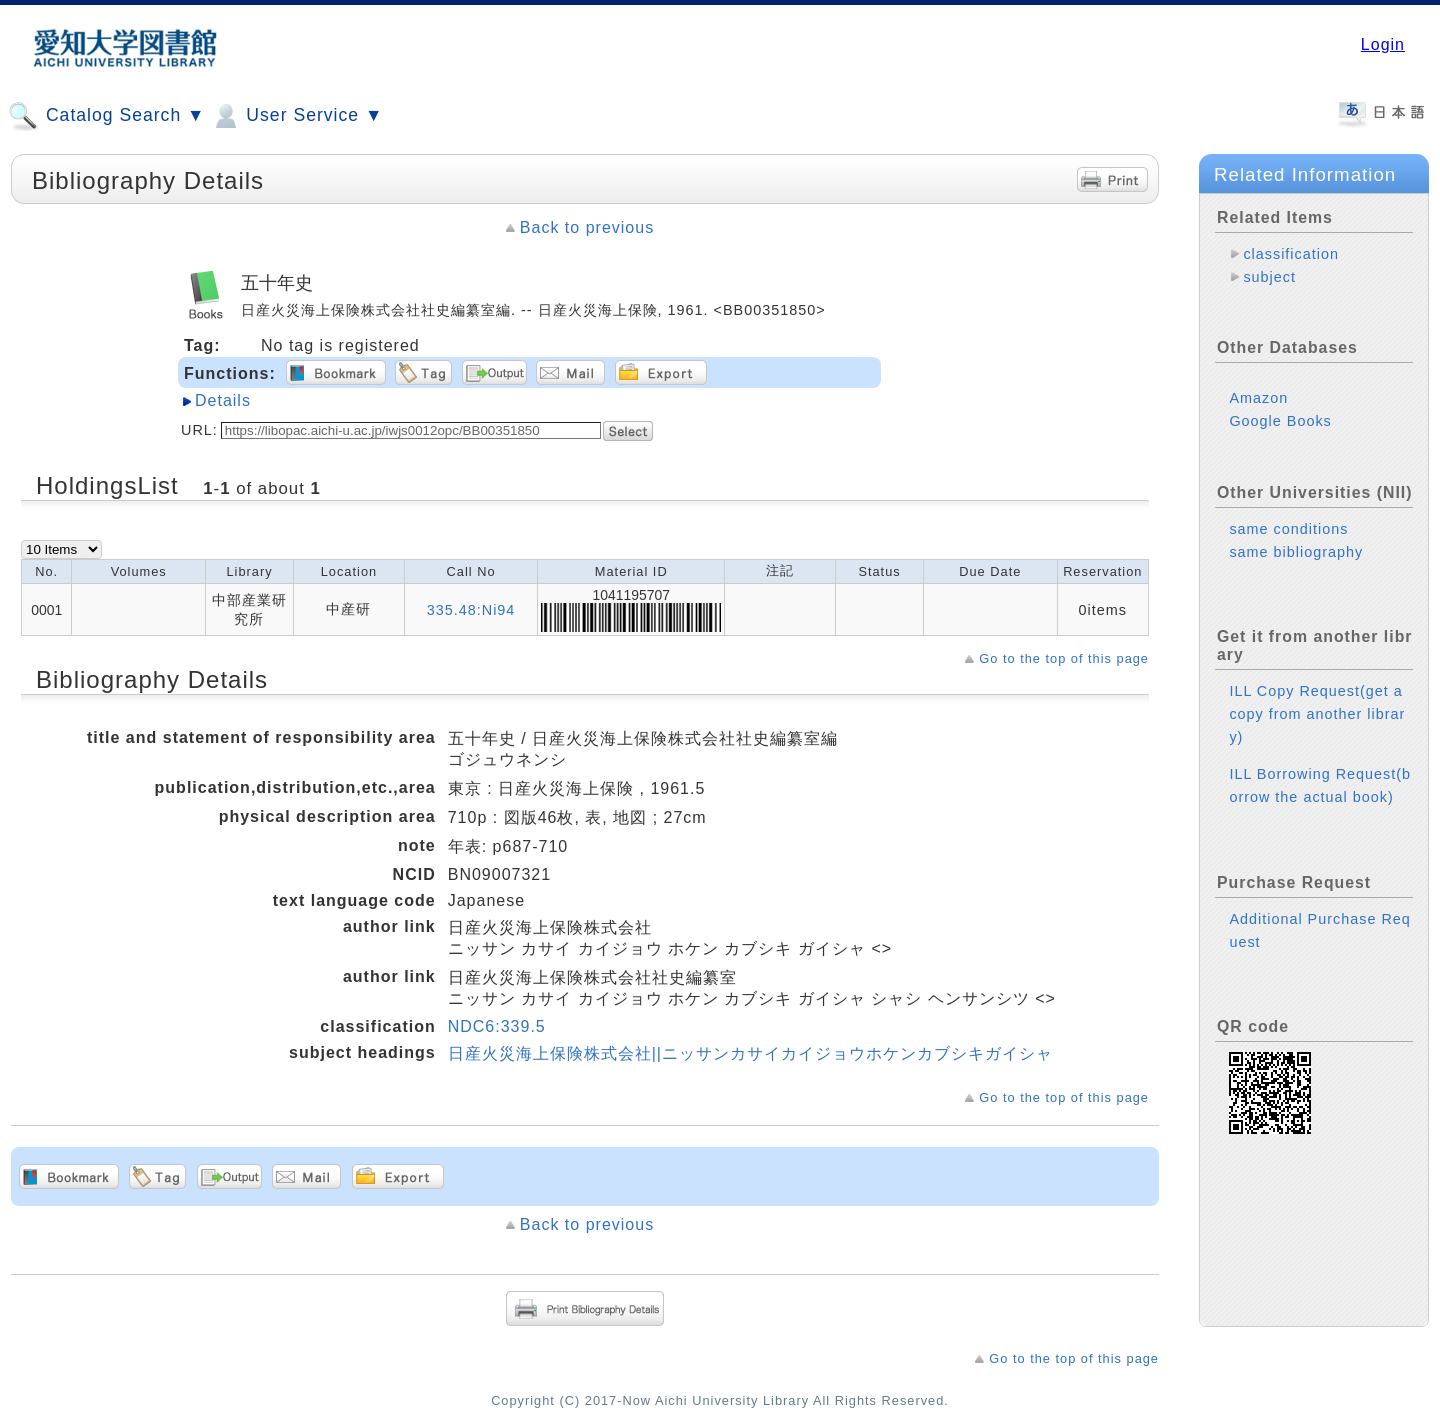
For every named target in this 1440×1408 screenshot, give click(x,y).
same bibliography (1296, 552)
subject (1269, 277)
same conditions (1288, 529)
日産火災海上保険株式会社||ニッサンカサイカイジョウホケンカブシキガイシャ (750, 1053)
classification (1291, 254)
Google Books (1280, 421)
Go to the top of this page (1064, 658)
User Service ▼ (296, 116)
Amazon (1258, 398)
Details (223, 400)
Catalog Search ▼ (106, 116)
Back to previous (587, 227)
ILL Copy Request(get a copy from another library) (1317, 714)
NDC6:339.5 (497, 1026)
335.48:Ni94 (471, 610)
